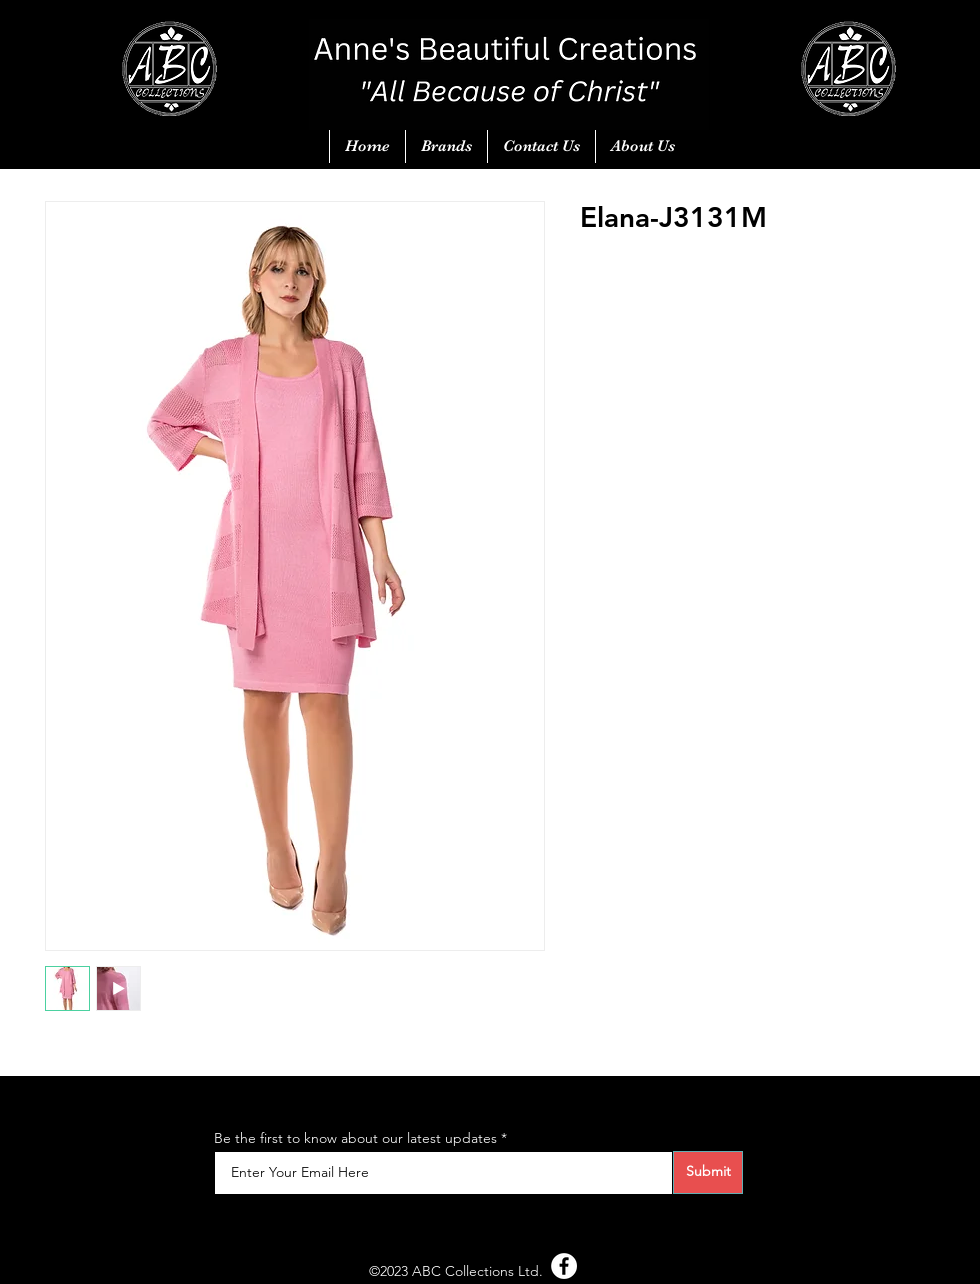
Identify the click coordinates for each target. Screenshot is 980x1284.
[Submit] (708, 1172)
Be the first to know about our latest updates (355, 1138)
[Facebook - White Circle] (564, 1266)
